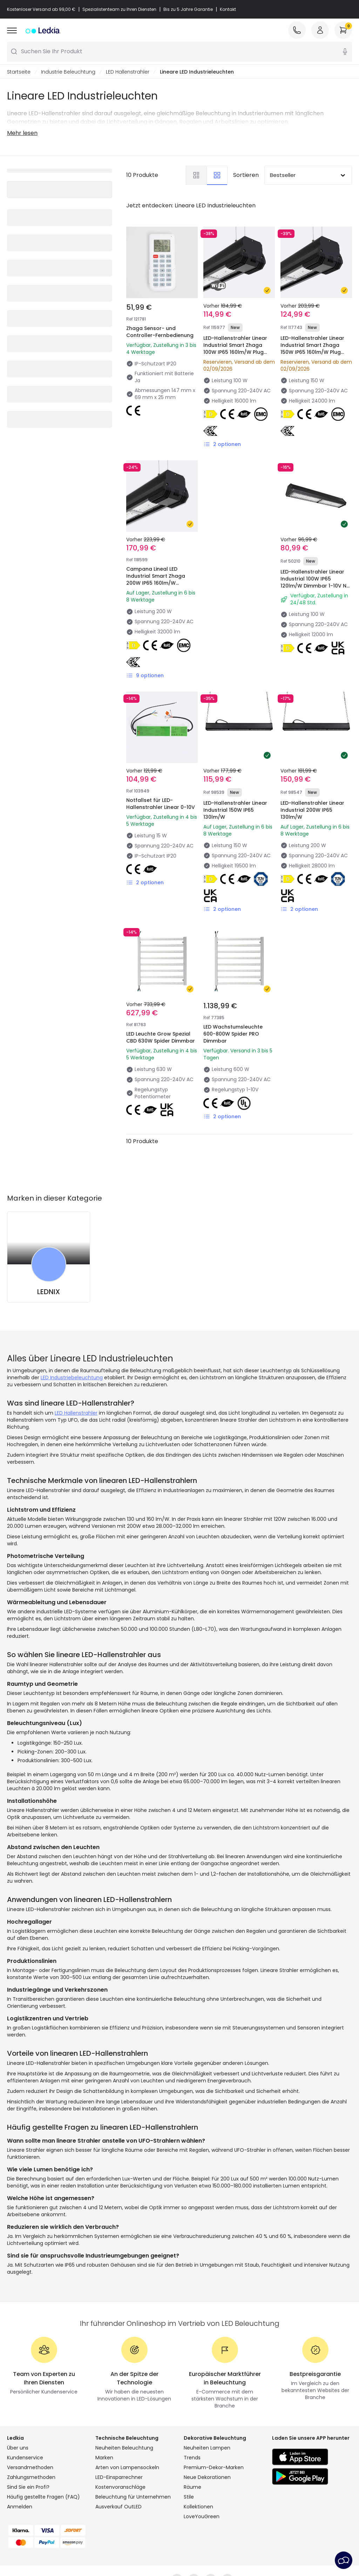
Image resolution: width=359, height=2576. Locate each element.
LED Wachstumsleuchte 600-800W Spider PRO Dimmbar (233, 1034)
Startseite (19, 72)
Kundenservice (25, 2457)
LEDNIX (48, 1292)
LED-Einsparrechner (119, 2477)
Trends (192, 2457)
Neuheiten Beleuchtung (124, 2448)
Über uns (17, 2448)
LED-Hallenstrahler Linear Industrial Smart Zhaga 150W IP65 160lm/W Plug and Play (312, 349)
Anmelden (19, 2506)
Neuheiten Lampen (207, 2448)
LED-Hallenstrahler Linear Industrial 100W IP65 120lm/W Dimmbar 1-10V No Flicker (315, 583)
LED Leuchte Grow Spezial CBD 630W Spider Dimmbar (160, 1038)
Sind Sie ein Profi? (28, 2487)
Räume (192, 2487)
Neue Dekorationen (207, 2477)
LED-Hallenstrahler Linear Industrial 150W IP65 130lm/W (235, 810)
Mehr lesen (22, 133)
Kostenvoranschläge (120, 2487)
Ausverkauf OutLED (118, 2506)
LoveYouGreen (201, 2516)
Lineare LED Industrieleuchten (197, 72)
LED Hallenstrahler (127, 72)
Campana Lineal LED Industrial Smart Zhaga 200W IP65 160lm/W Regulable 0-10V (155, 580)
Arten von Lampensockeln (127, 2467)
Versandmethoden (30, 2467)
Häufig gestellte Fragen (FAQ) (43, 2497)
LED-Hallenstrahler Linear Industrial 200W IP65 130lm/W (312, 810)
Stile (189, 2497)
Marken (104, 2457)
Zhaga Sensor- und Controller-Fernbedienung (160, 332)
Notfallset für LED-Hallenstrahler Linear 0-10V (160, 804)
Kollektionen (198, 2506)
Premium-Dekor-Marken (214, 2467)
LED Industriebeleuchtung (72, 1377)
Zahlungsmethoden (31, 2477)
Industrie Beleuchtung (68, 72)
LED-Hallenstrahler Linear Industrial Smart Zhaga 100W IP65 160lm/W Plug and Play (235, 349)
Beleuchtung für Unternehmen (133, 2497)
